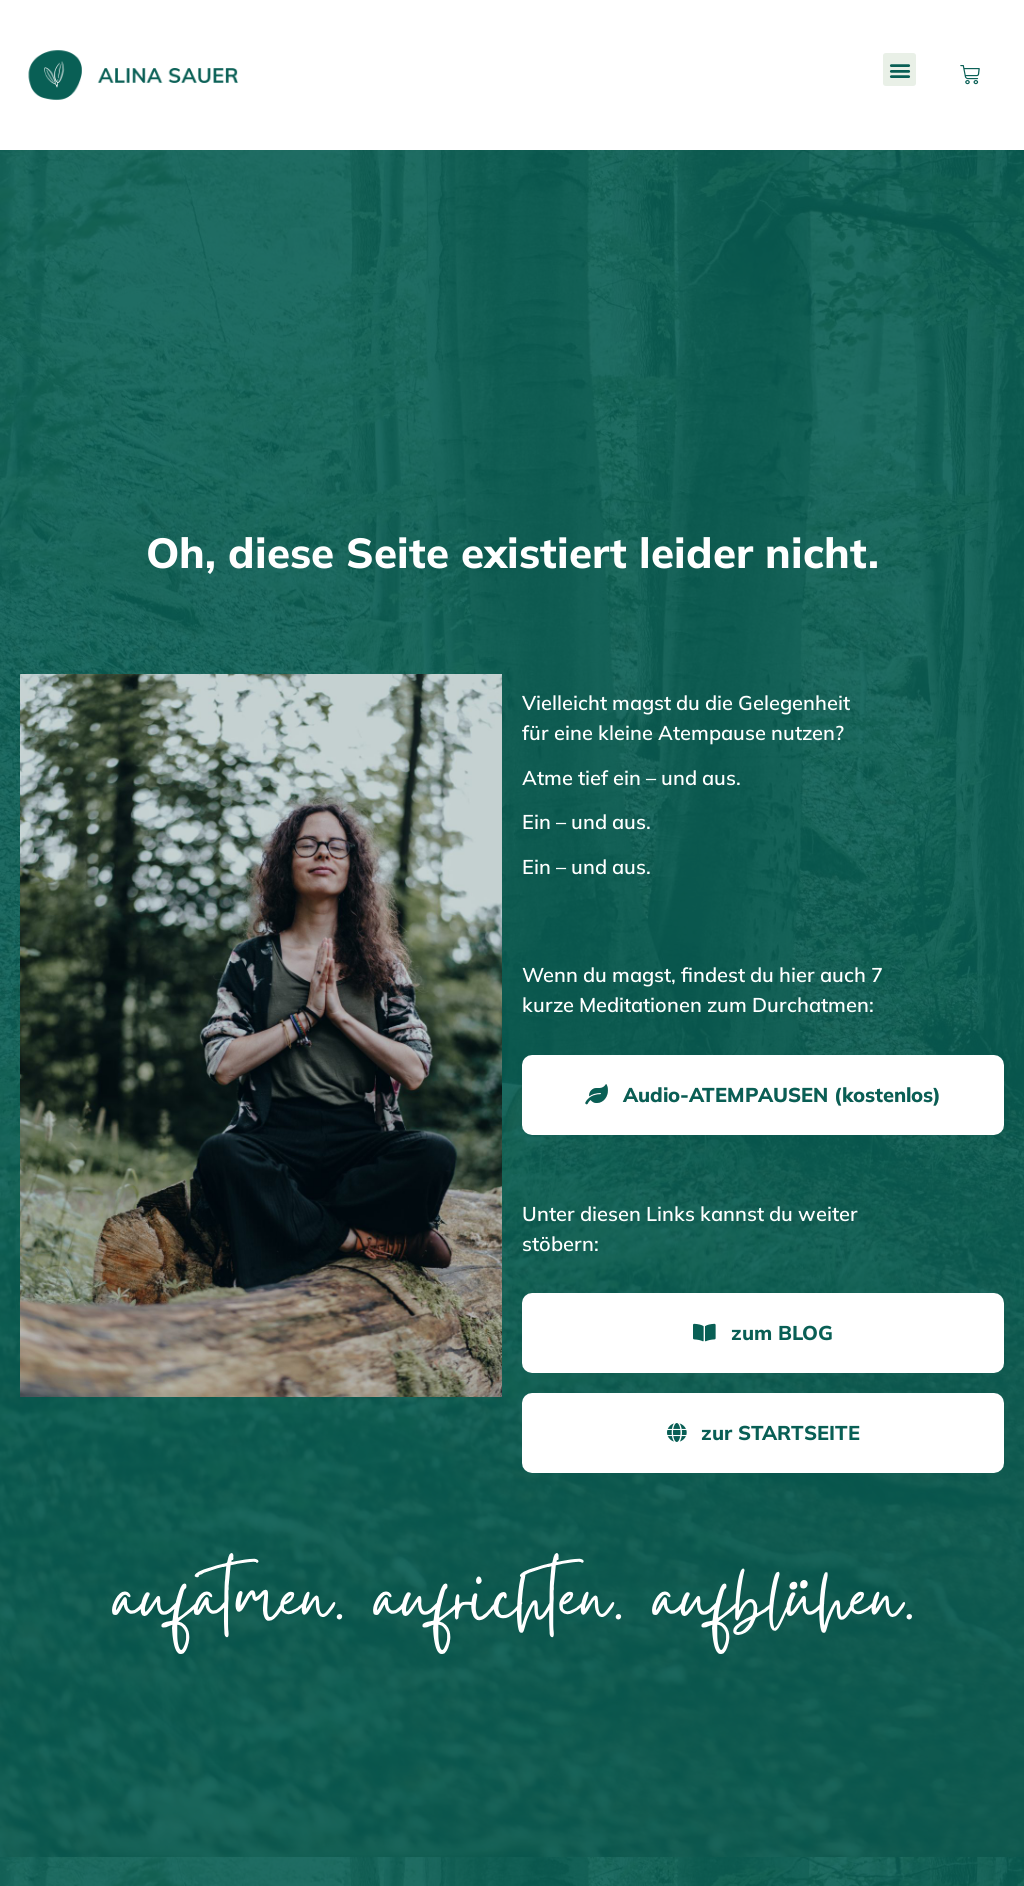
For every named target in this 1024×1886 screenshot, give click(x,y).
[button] (899, 69)
